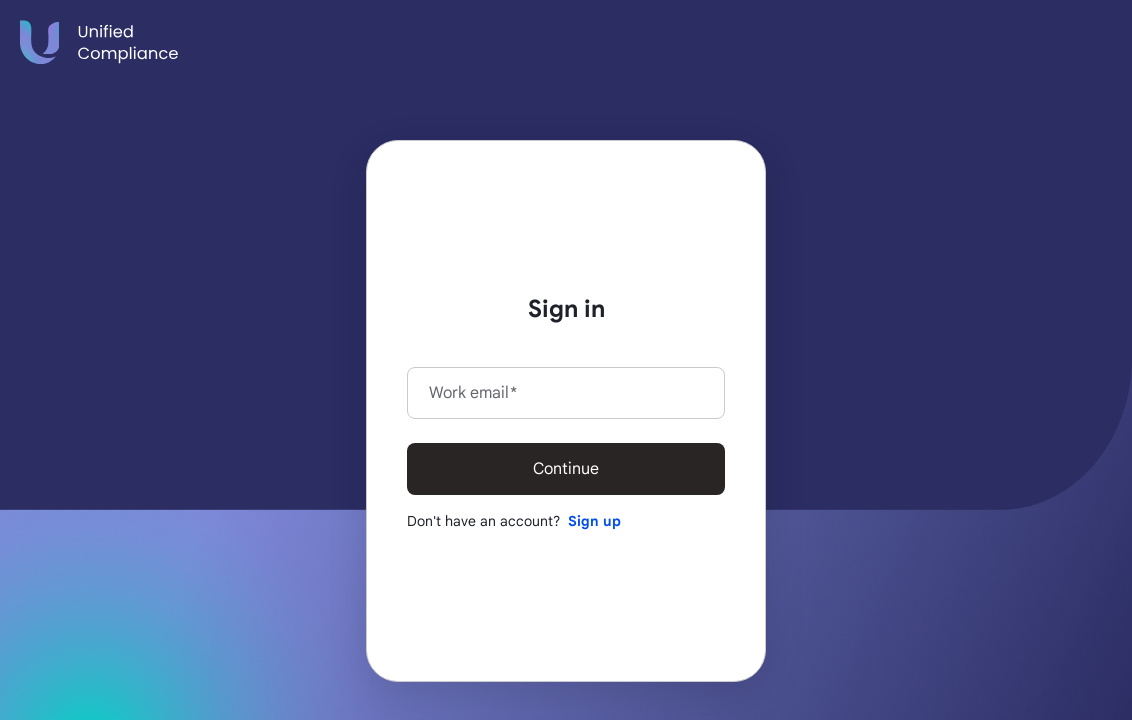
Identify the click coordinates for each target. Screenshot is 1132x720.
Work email (473, 393)
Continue (566, 469)
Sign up (594, 521)
